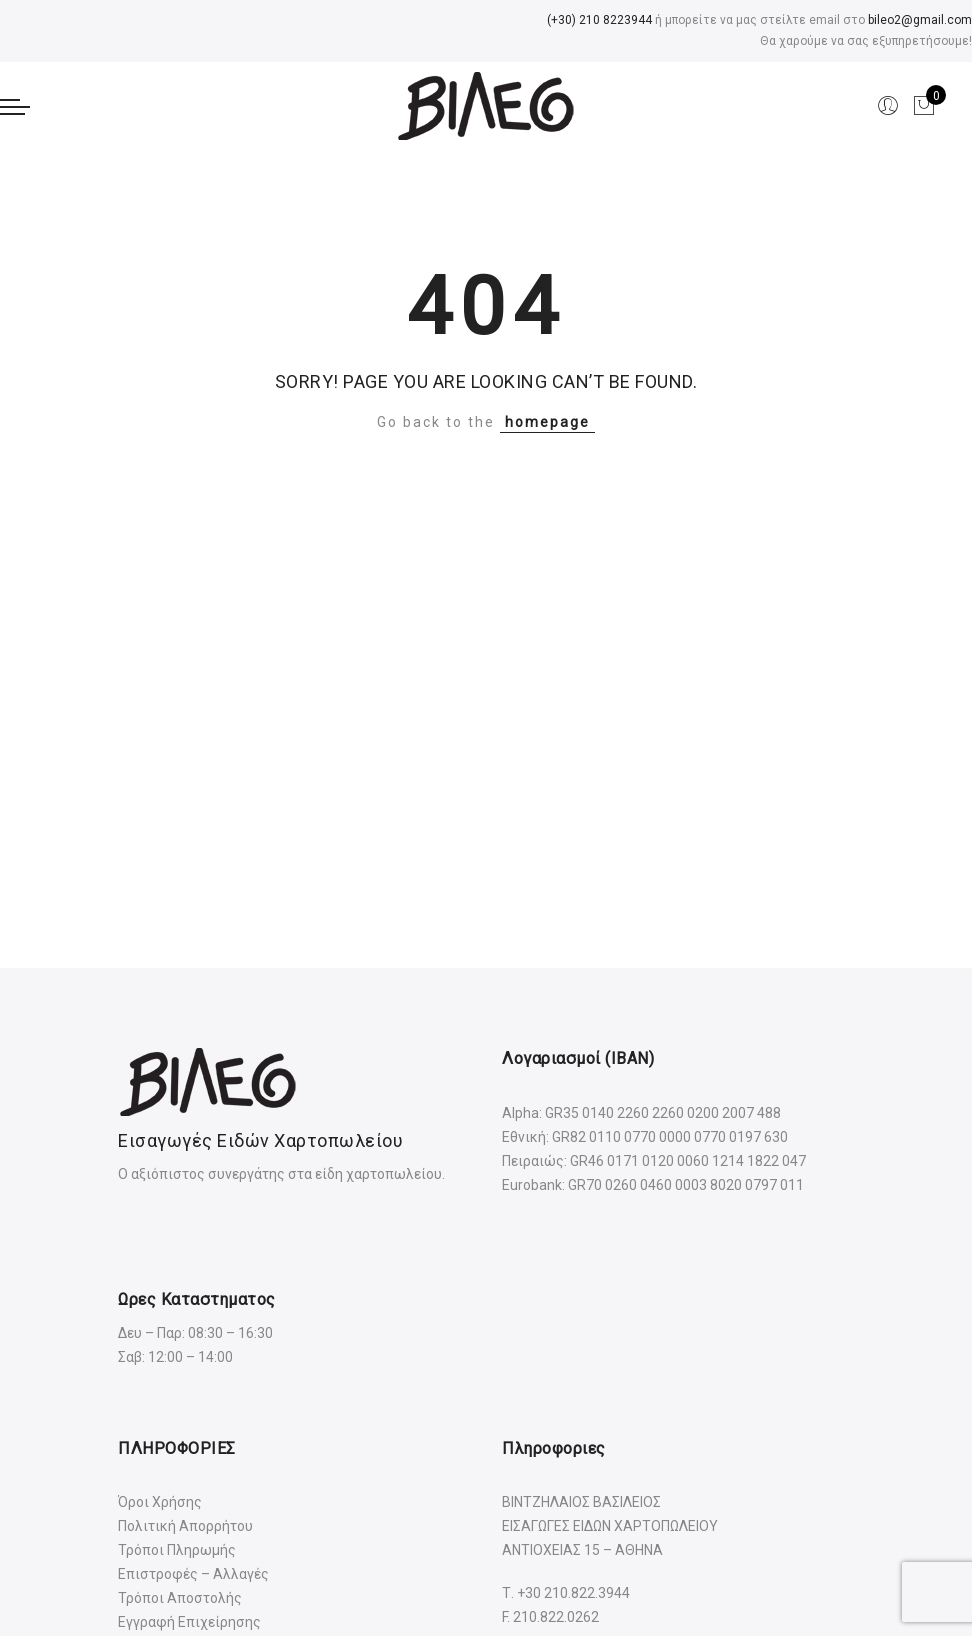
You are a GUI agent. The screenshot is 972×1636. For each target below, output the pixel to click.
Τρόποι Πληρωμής (177, 1550)
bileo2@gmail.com (920, 20)
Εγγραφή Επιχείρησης (189, 1622)
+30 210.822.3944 (573, 1593)
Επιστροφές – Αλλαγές (193, 1574)
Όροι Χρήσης (160, 1502)
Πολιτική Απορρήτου (185, 1526)
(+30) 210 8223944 (599, 20)
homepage (547, 422)
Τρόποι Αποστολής (180, 1598)
